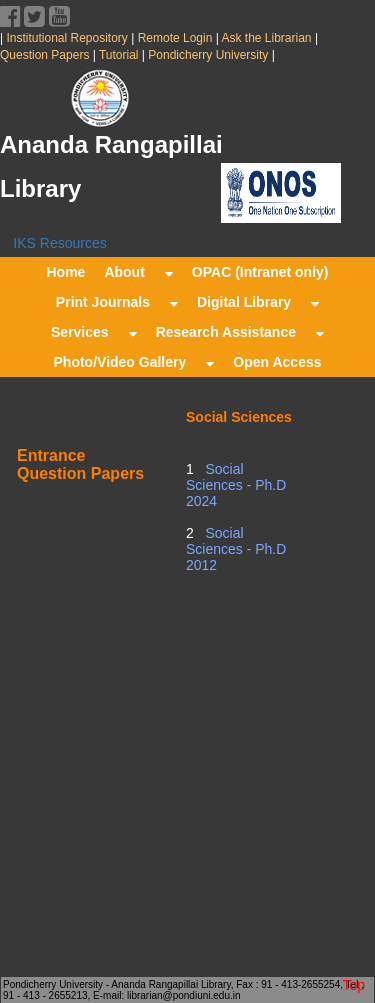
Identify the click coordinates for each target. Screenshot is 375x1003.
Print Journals (117, 302)
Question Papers (46, 55)
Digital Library (258, 302)
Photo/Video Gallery (134, 362)
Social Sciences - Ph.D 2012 (236, 549)
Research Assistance (240, 332)
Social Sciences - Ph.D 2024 (236, 485)
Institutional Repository (66, 38)
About (138, 272)
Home (65, 272)
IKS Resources (59, 243)
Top (353, 985)
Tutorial (117, 55)
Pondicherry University (208, 55)
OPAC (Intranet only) (260, 272)
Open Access (277, 362)
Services (94, 332)
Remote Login (174, 38)
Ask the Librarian (265, 38)
